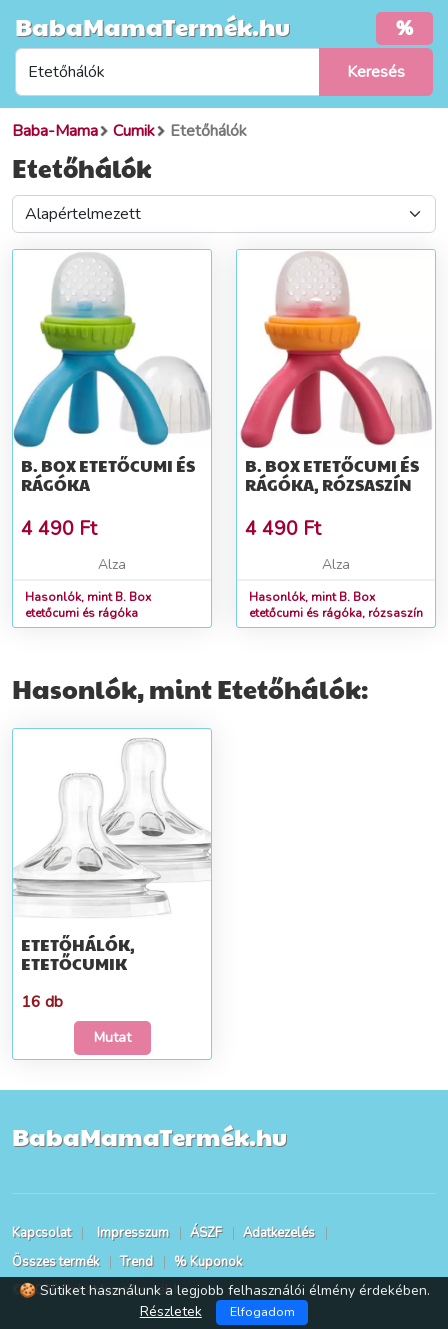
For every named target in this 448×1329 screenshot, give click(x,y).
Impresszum (133, 1233)
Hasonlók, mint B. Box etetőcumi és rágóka (88, 605)
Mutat (112, 1037)
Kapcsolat (41, 1233)
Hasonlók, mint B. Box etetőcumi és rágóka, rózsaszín (336, 605)
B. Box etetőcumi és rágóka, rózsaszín (332, 475)
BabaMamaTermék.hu (152, 26)
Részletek (171, 1311)
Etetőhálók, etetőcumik (78, 954)
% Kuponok (208, 1262)
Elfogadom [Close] (262, 1312)
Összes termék (55, 1262)
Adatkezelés (279, 1233)
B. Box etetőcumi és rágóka (108, 475)
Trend (136, 1262)
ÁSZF (206, 1233)
